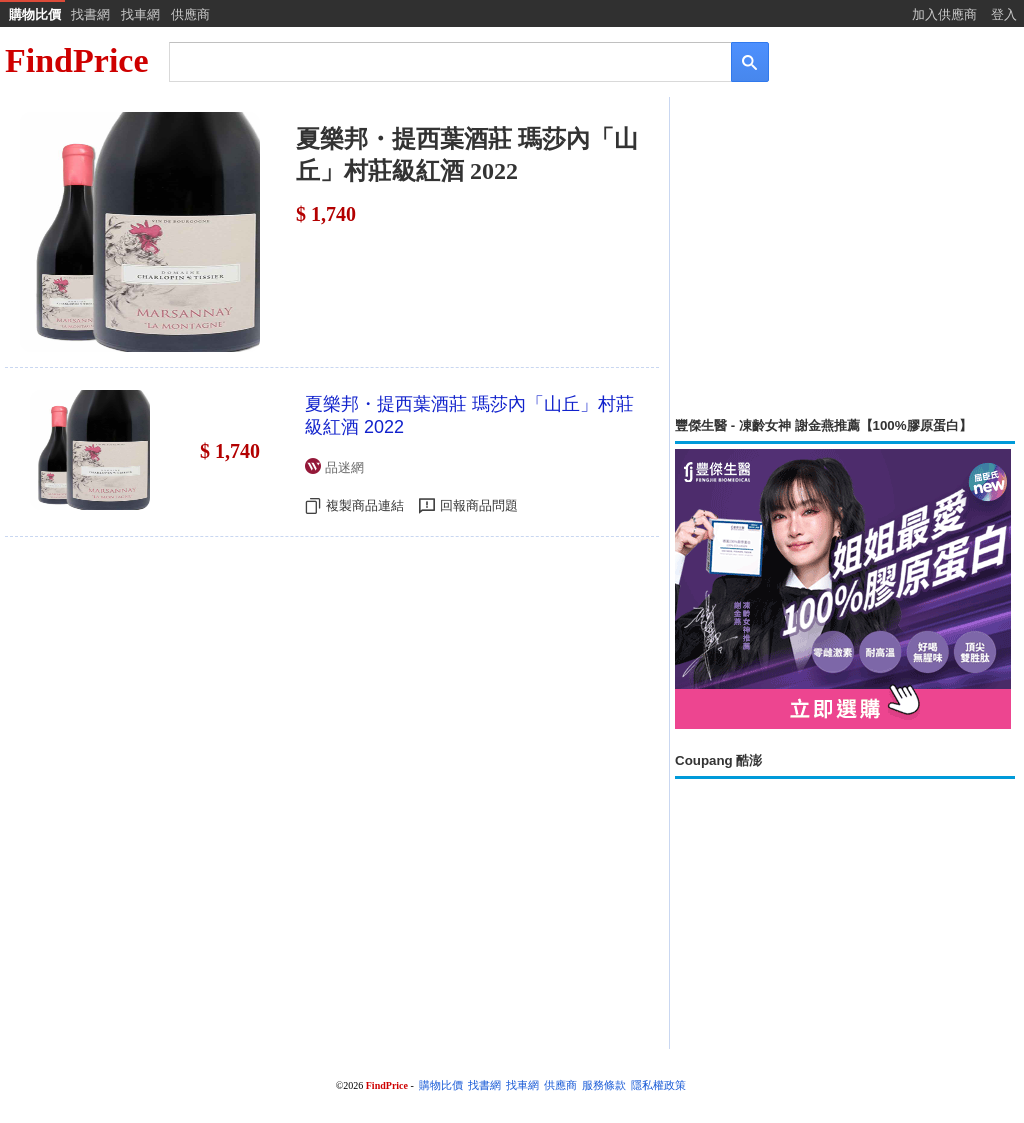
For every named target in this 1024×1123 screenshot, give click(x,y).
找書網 (90, 14)
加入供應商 (944, 14)
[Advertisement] (845, 257)
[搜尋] (436, 60)
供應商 (190, 14)
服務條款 (604, 1085)
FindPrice (77, 60)
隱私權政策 (658, 1085)
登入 (1004, 14)
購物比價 (35, 14)
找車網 (140, 14)
